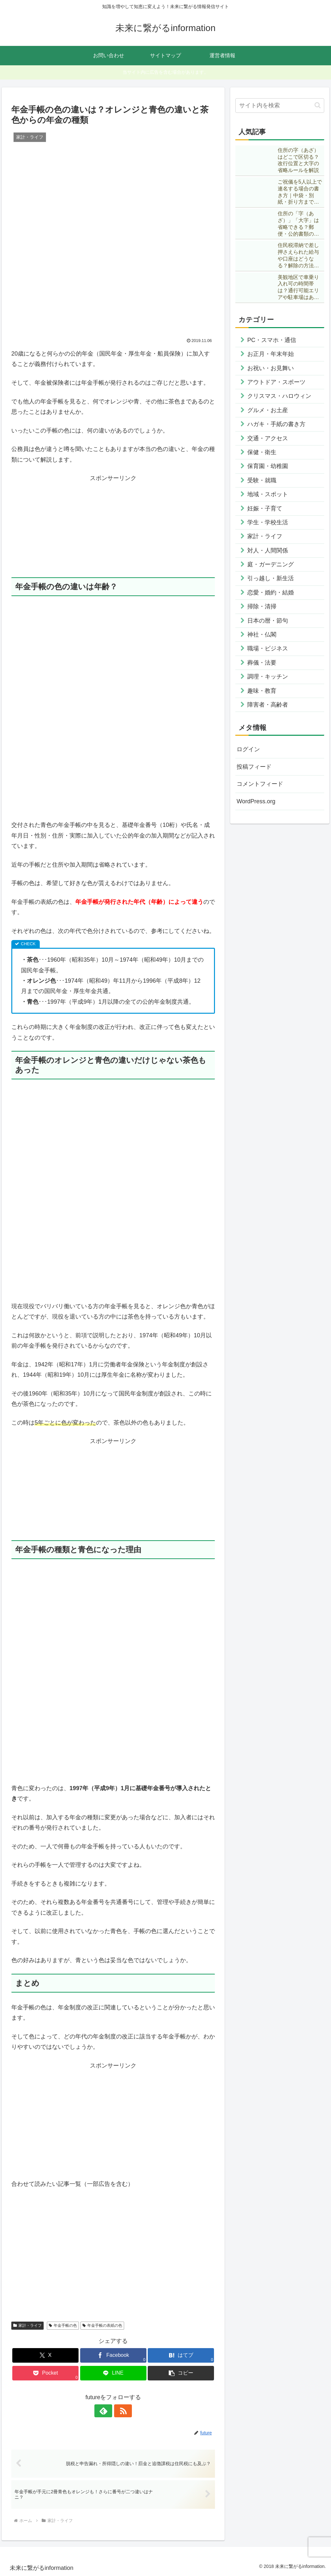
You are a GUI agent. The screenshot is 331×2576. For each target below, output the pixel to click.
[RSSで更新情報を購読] (120, 2410)
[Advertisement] (113, 529)
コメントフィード (260, 784)
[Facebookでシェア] (113, 2355)
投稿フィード (254, 767)
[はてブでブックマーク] (181, 2355)
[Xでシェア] (45, 2355)
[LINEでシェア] (113, 2373)
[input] (279, 105)
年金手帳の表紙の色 (102, 2325)
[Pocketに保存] (45, 2373)
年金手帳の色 (63, 2325)
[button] (181, 2373)
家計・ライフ (27, 2325)
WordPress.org (256, 801)
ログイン (248, 749)
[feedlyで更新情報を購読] (105, 2410)
